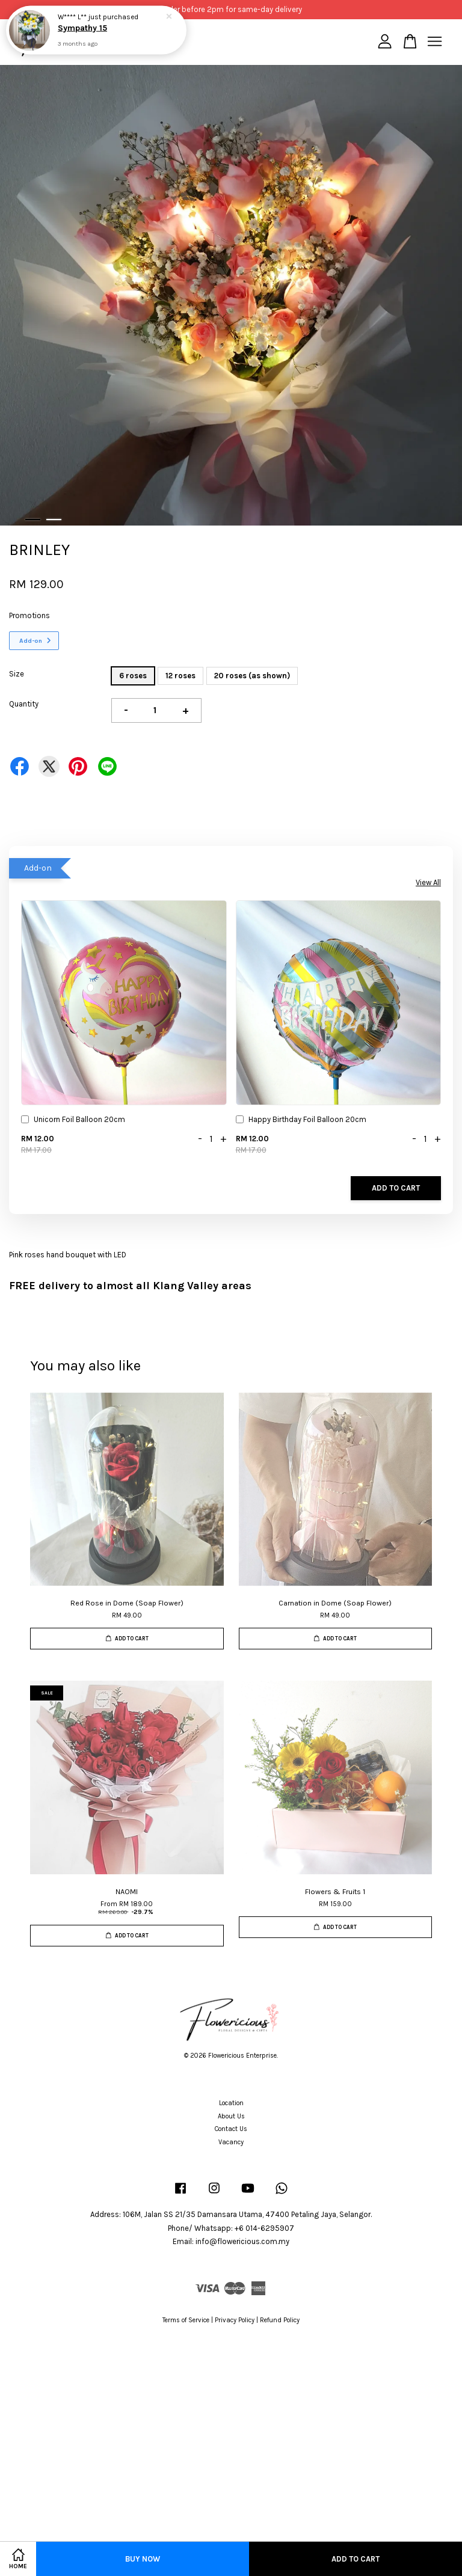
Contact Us (231, 2129)
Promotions (29, 615)
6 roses (133, 675)
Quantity (23, 703)
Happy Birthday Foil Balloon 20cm (301, 1120)
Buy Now (142, 2558)
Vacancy (231, 2142)
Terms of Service (185, 2320)
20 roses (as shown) (252, 675)
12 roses (180, 675)
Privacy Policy (234, 2320)
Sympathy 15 (83, 28)
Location (231, 2103)
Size (16, 673)
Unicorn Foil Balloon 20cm (73, 1120)
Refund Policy (280, 2320)
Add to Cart (396, 1187)
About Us (231, 2116)
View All (428, 882)
